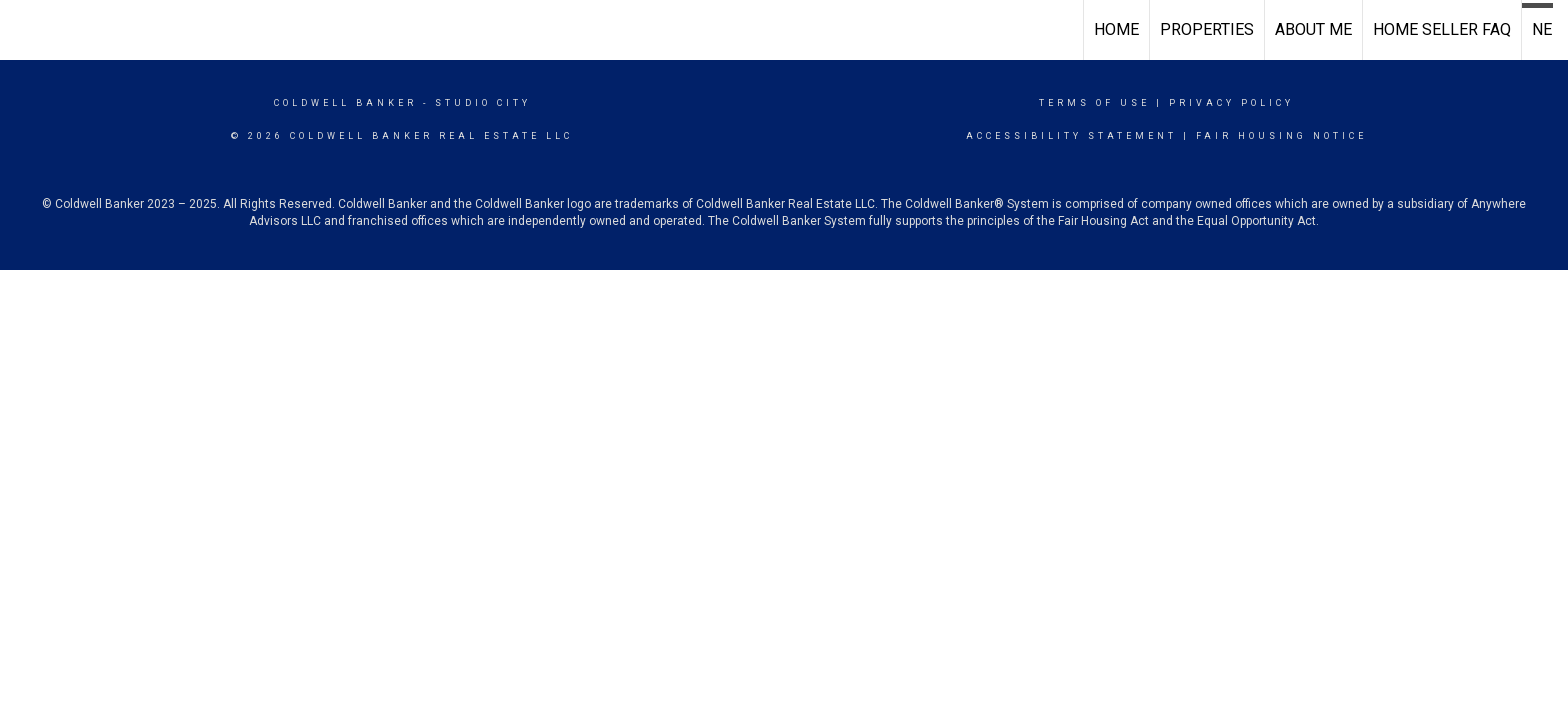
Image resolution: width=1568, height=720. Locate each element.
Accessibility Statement (1071, 136)
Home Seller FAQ (1442, 29)
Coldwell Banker (345, 103)
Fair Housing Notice (1281, 136)
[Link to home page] (25, 30)
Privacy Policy (1231, 103)
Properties (1207, 29)
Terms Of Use (1094, 103)
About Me (1313, 29)
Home (1116, 29)
